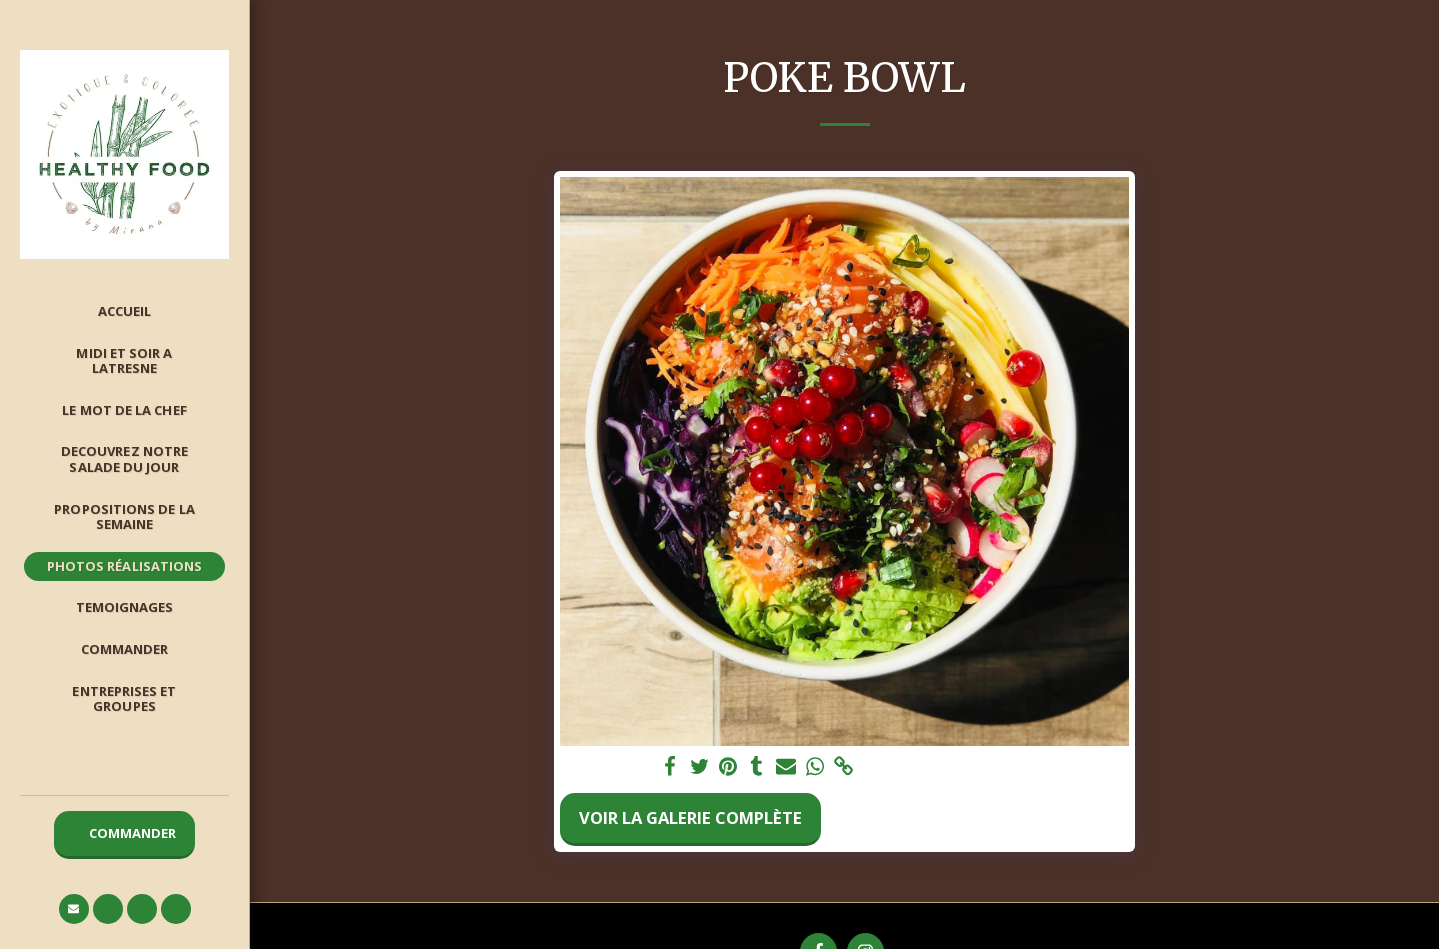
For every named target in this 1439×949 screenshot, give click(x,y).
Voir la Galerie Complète (690, 817)
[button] (74, 909)
